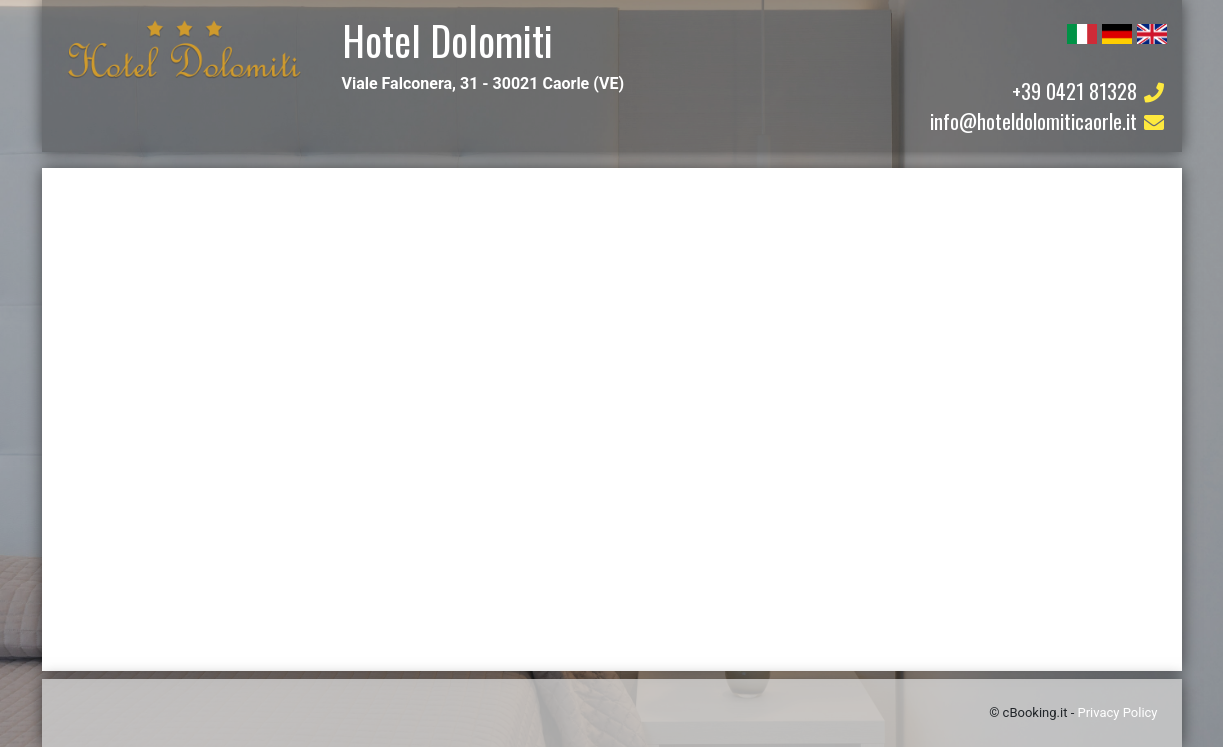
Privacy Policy (1117, 712)
